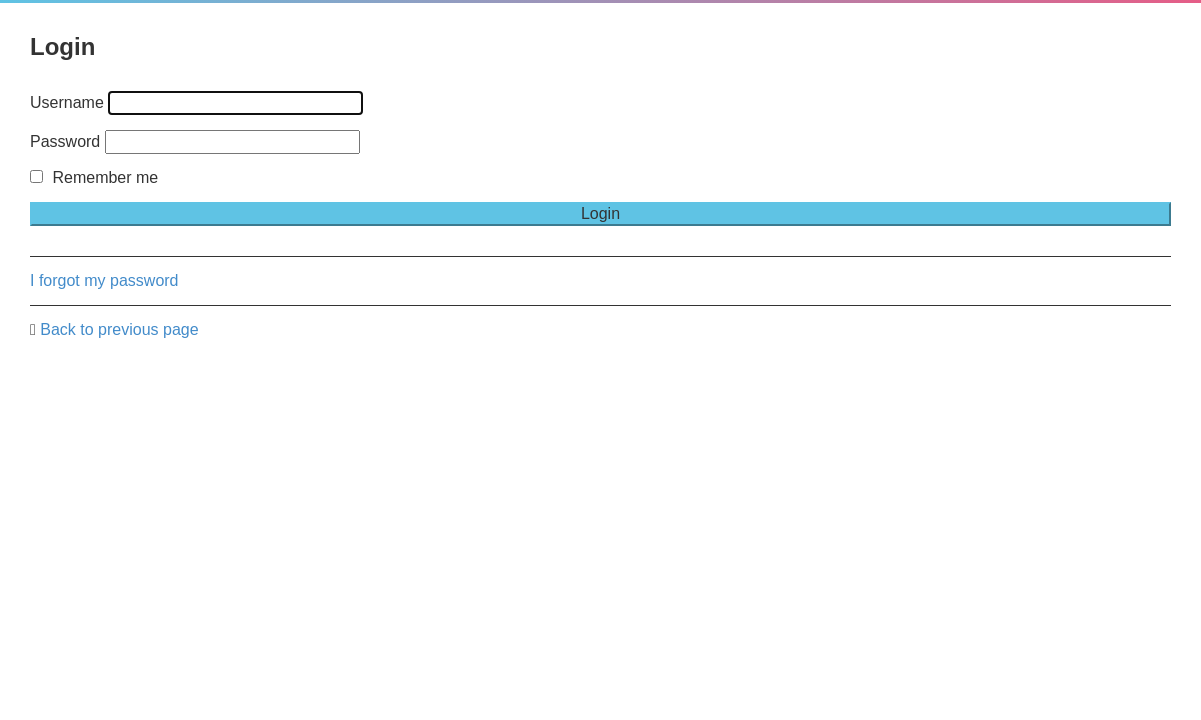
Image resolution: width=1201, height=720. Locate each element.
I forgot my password (104, 280)
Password (65, 141)
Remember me (94, 177)
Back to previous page (119, 329)
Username (67, 102)
